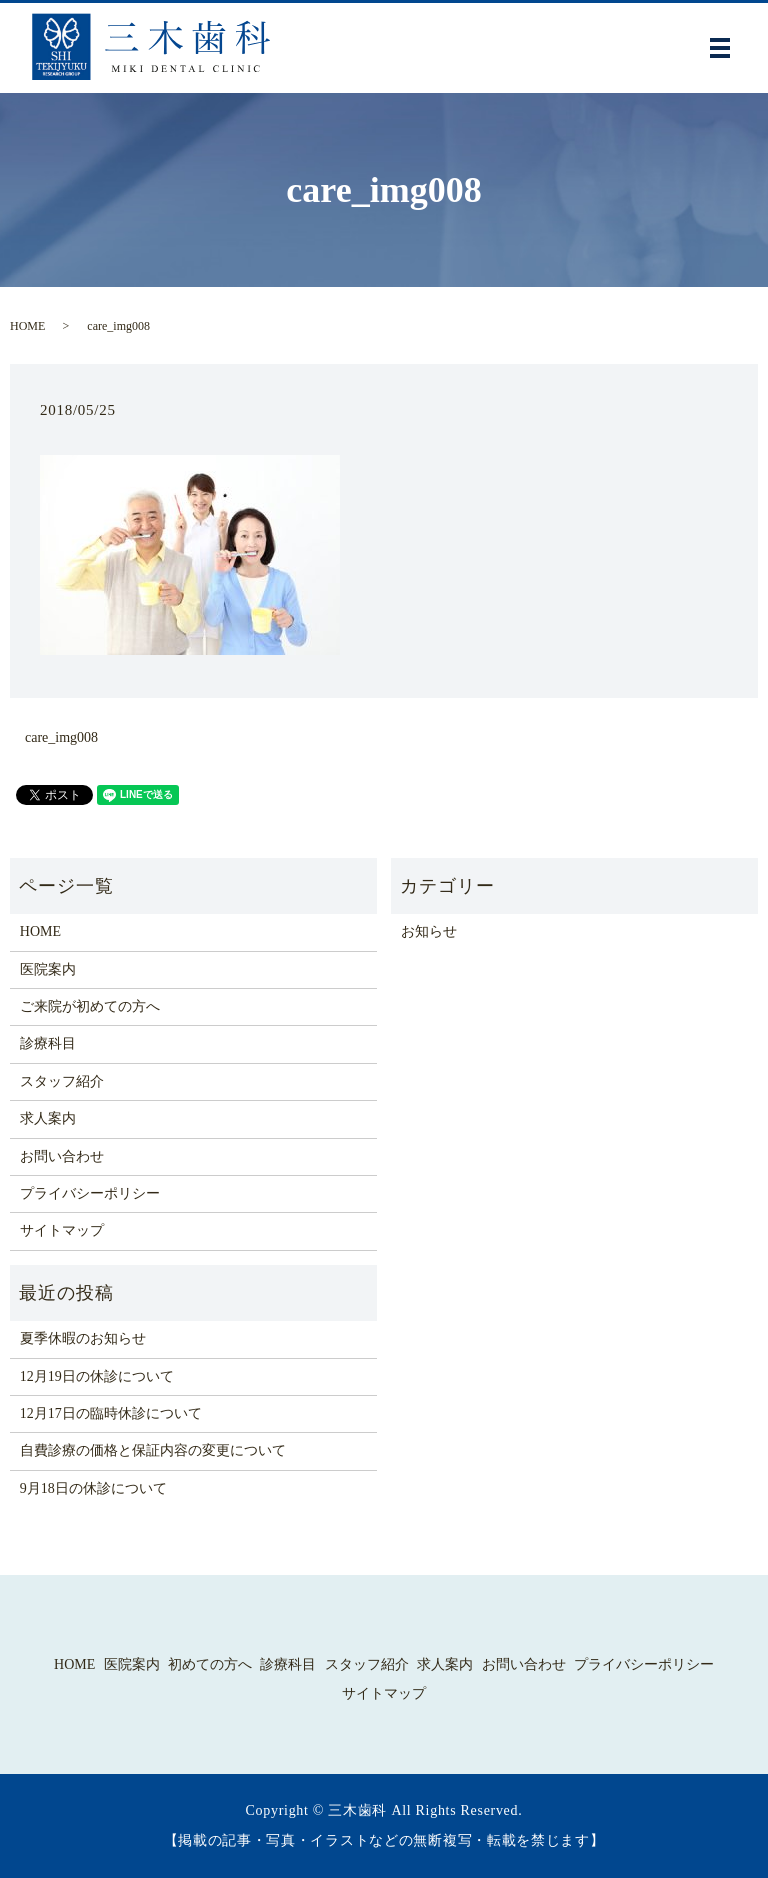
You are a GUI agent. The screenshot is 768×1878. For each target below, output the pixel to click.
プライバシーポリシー (90, 1193)
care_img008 (61, 737)
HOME (27, 326)
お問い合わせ (62, 1156)
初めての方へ (210, 1664)
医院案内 (48, 969)
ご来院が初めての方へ (90, 1006)
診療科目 (48, 1043)
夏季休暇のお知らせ (83, 1338)
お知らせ (429, 931)
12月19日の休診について (97, 1376)
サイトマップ (62, 1230)
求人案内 (48, 1118)
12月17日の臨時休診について (111, 1413)
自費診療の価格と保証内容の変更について (153, 1450)
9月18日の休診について (93, 1488)
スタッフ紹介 (62, 1081)
